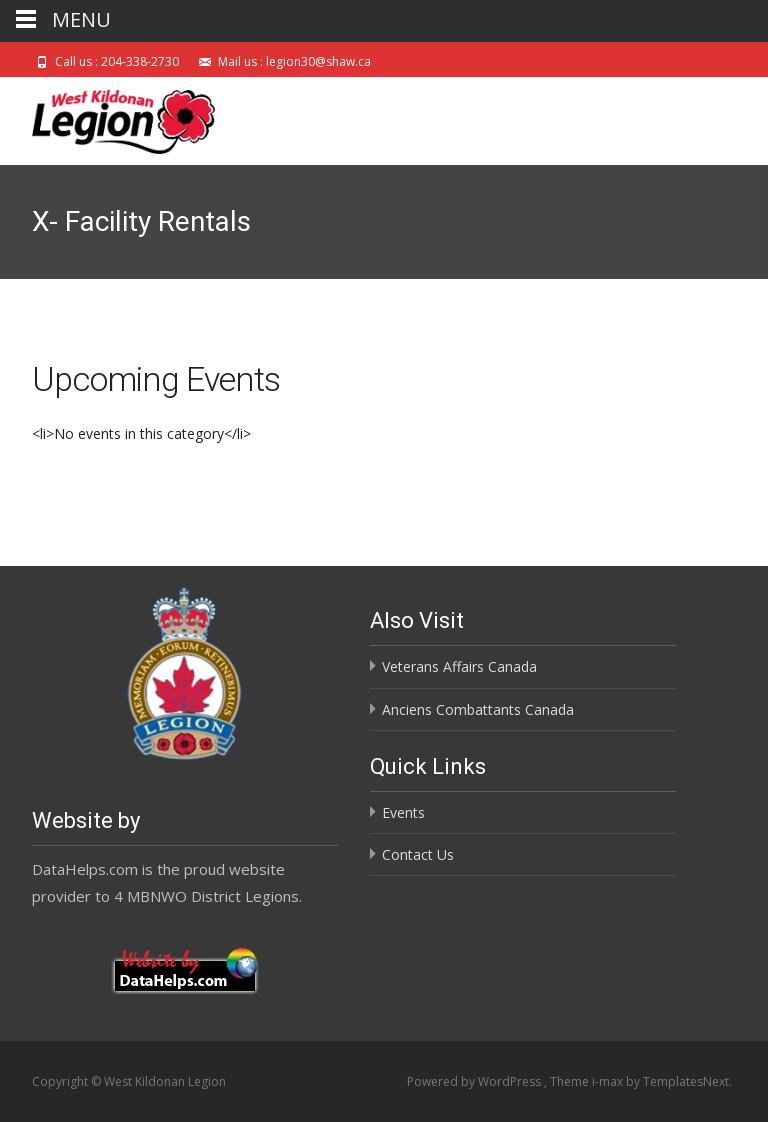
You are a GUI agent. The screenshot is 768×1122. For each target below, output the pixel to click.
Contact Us (418, 854)
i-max (609, 1081)
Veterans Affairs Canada (459, 666)
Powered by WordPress (475, 1081)
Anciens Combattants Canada (478, 709)
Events (403, 812)
